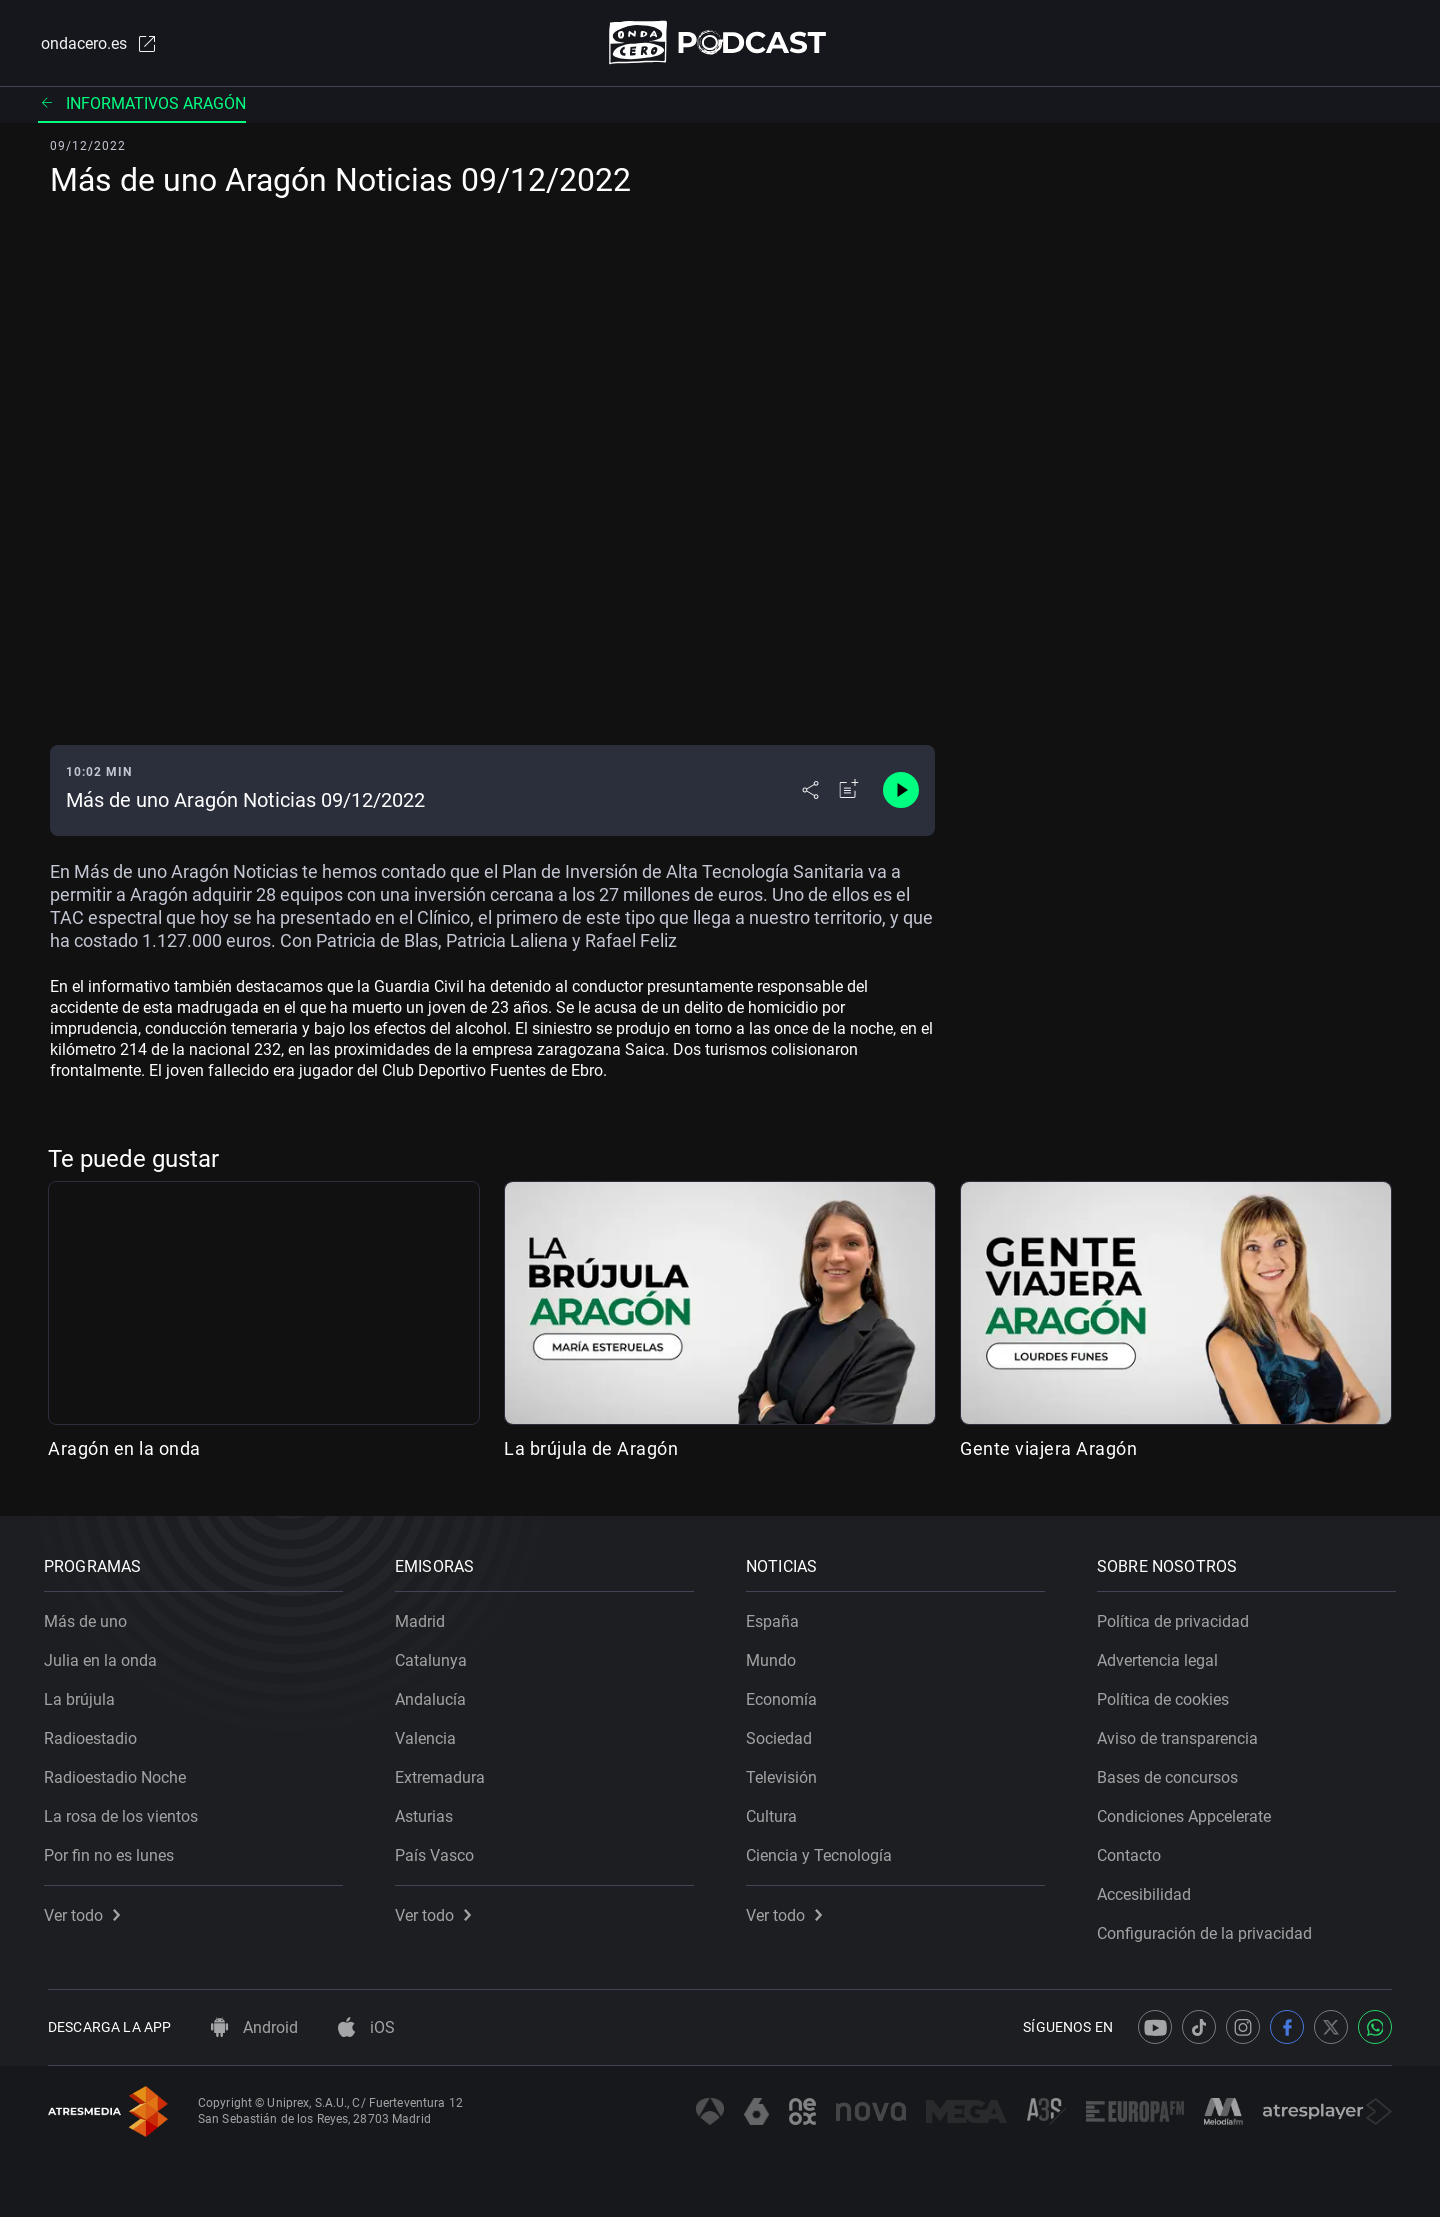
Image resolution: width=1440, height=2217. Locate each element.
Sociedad (783, 1734)
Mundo (775, 1656)
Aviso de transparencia (1181, 1734)
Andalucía (434, 1695)
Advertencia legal (1161, 1656)
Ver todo (86, 1911)
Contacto (1133, 1851)
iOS (366, 2027)
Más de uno (89, 1617)
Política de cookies (1167, 1695)
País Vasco (438, 1851)
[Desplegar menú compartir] (810, 792)
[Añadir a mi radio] (849, 792)
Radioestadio (94, 1734)
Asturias (428, 1812)
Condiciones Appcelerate (1188, 1812)
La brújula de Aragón (591, 1449)
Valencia (429, 1734)
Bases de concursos (1171, 1773)
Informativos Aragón (142, 104)
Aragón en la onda (124, 1449)
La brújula (83, 1695)
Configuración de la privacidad (1208, 1929)
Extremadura (444, 1773)
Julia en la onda (104, 1656)
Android (254, 2027)
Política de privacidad (1177, 1617)
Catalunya (435, 1656)
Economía (785, 1695)
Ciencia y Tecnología (823, 1851)
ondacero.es (96, 44)
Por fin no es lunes (113, 1851)
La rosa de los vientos (125, 1812)
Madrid (424, 1617)
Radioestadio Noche (119, 1773)
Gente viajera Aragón (1048, 1449)
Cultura (775, 1812)
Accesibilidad (1148, 1890)
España (776, 1617)
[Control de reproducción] (901, 792)
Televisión (785, 1773)
